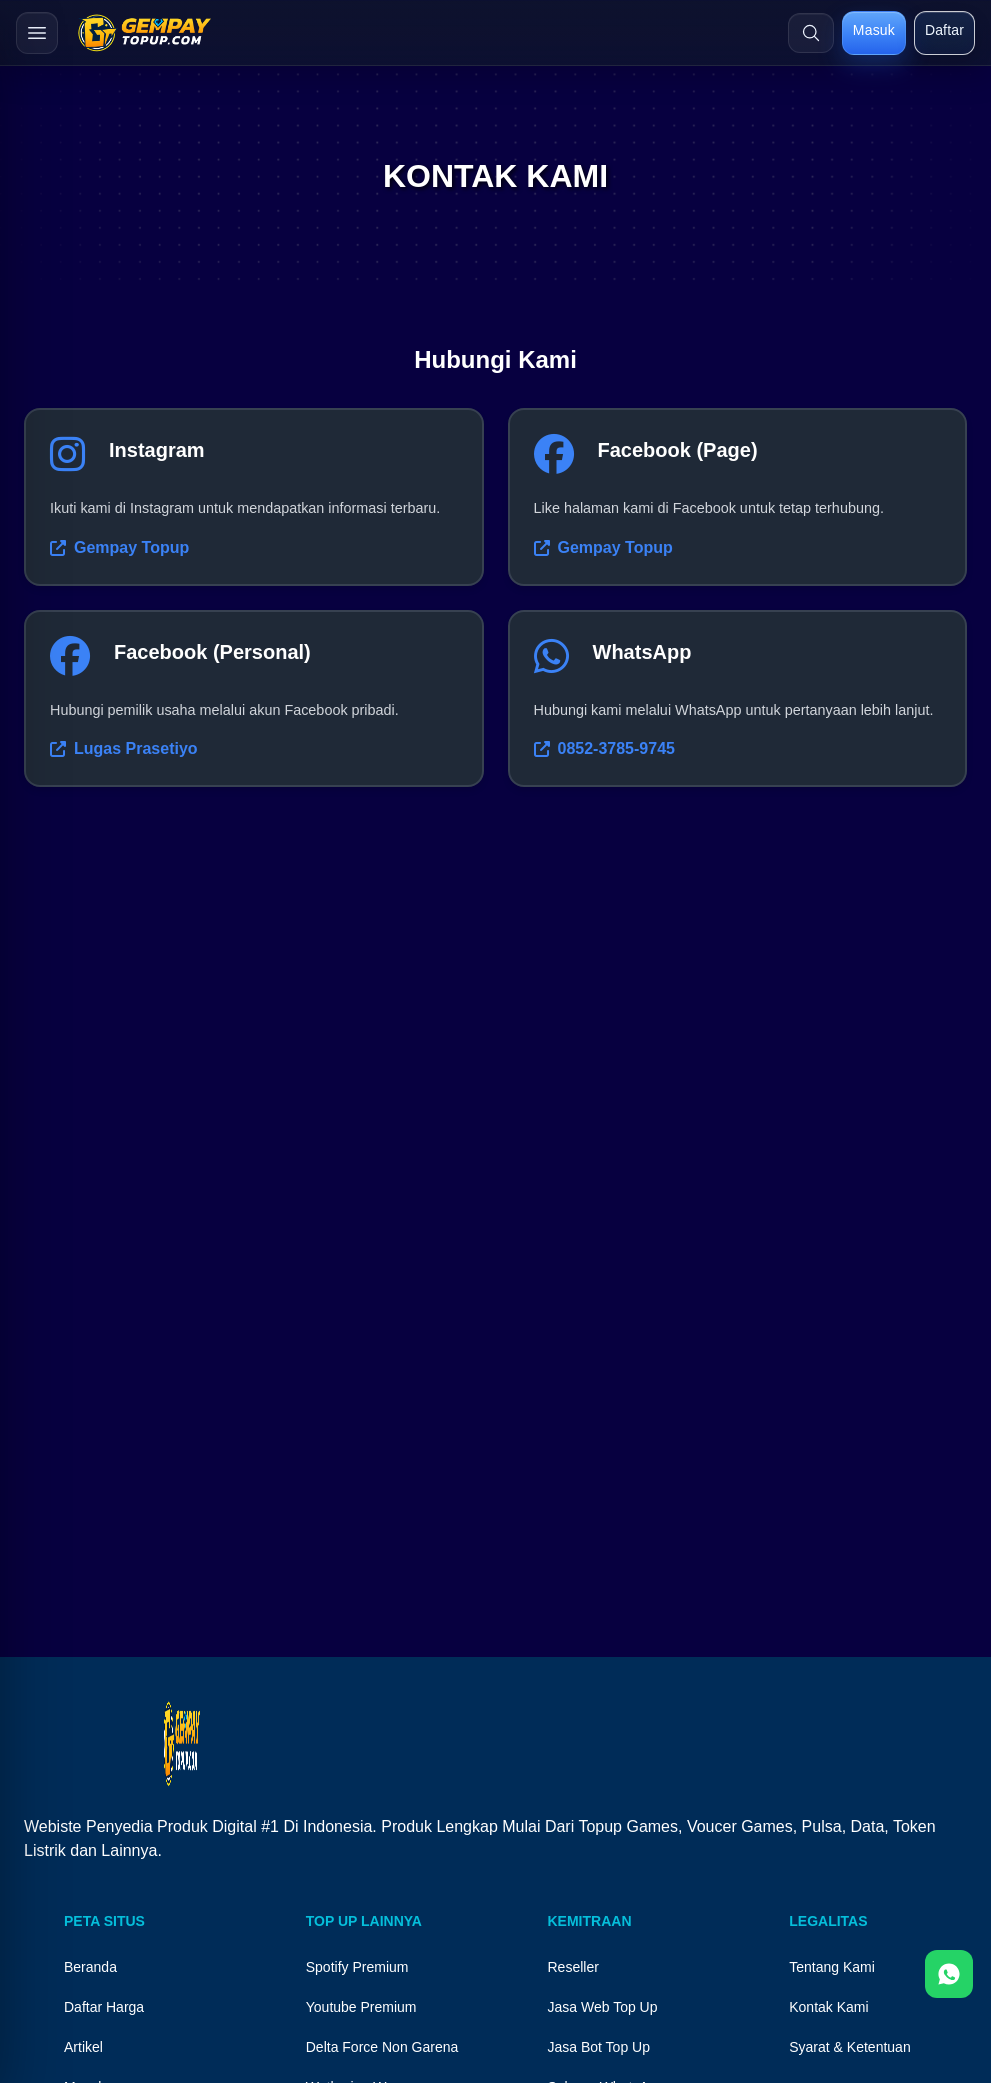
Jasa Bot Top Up (599, 2047)
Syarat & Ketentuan (849, 2047)
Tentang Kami (832, 1967)
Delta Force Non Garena (382, 2047)
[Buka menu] (37, 33)
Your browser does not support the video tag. (495, 1410)
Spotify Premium (357, 1967)
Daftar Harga (104, 2007)
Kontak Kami (828, 2007)
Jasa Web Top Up (603, 2007)
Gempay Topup (119, 547)
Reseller (573, 1967)
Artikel (83, 2047)
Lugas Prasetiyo (124, 748)
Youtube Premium (361, 2007)
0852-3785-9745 (604, 748)
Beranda (90, 1967)
